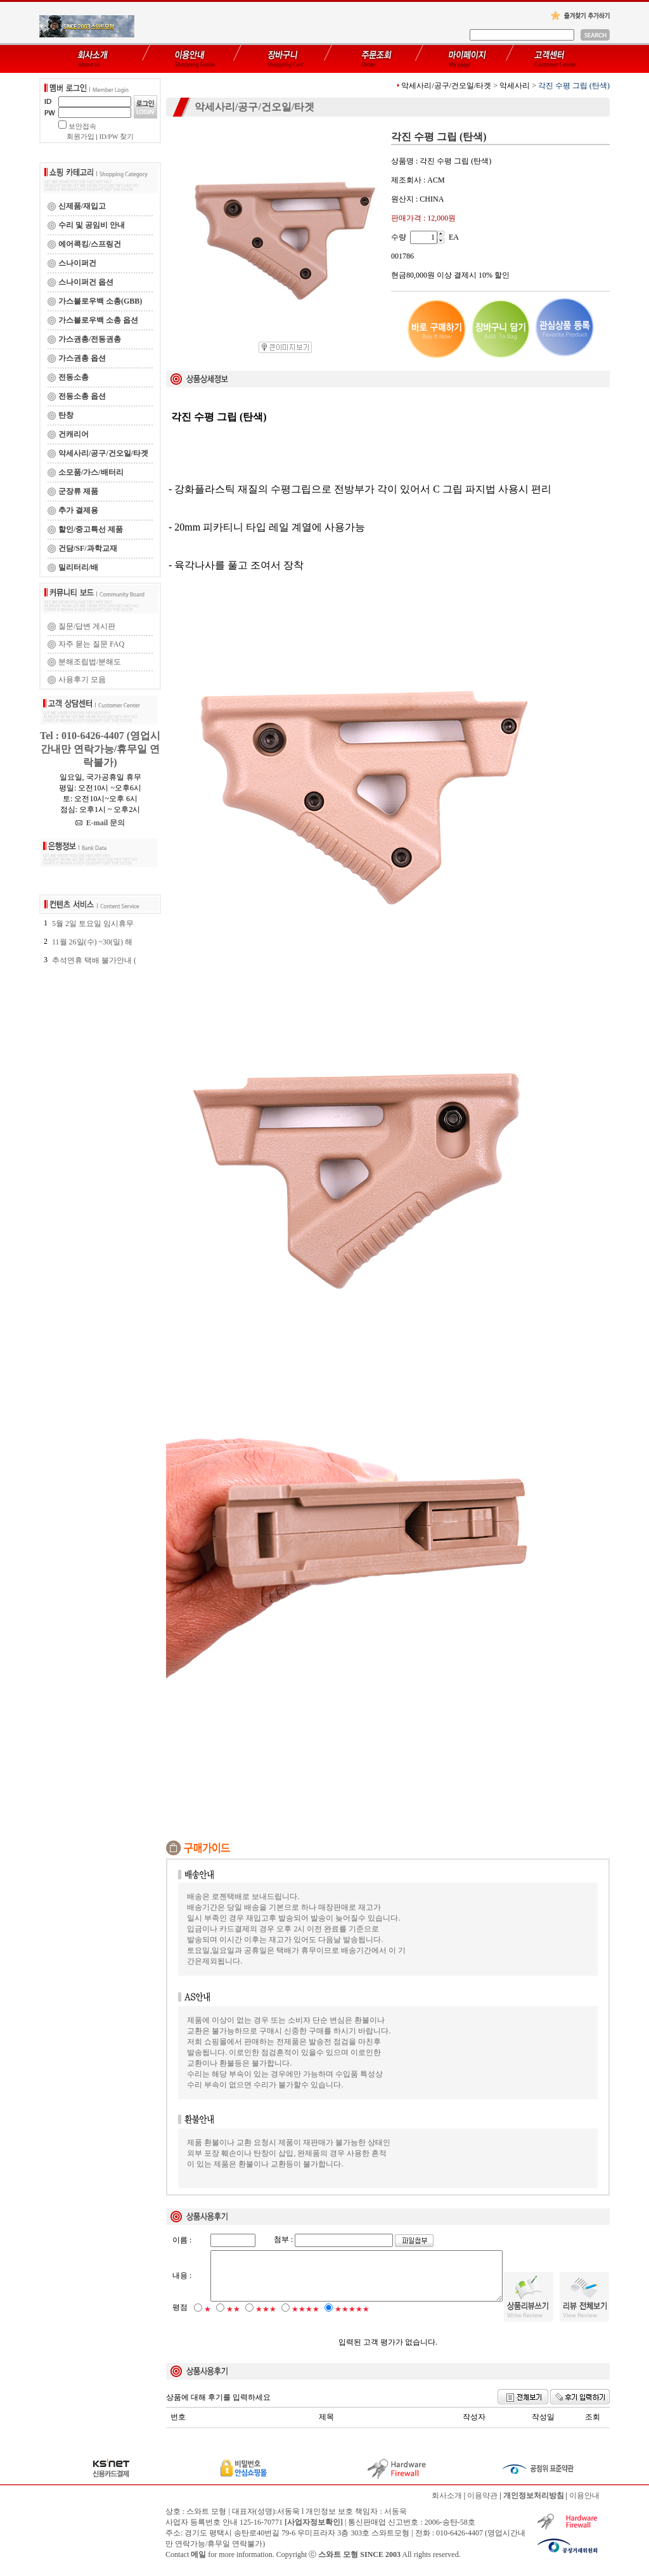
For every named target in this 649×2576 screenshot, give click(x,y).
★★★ (265, 2319)
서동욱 (395, 2522)
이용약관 (482, 2506)
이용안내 (584, 2506)
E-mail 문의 (100, 822)
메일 (198, 2565)
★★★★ (305, 2319)
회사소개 (447, 2506)
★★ (233, 2319)
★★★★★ (352, 2319)
